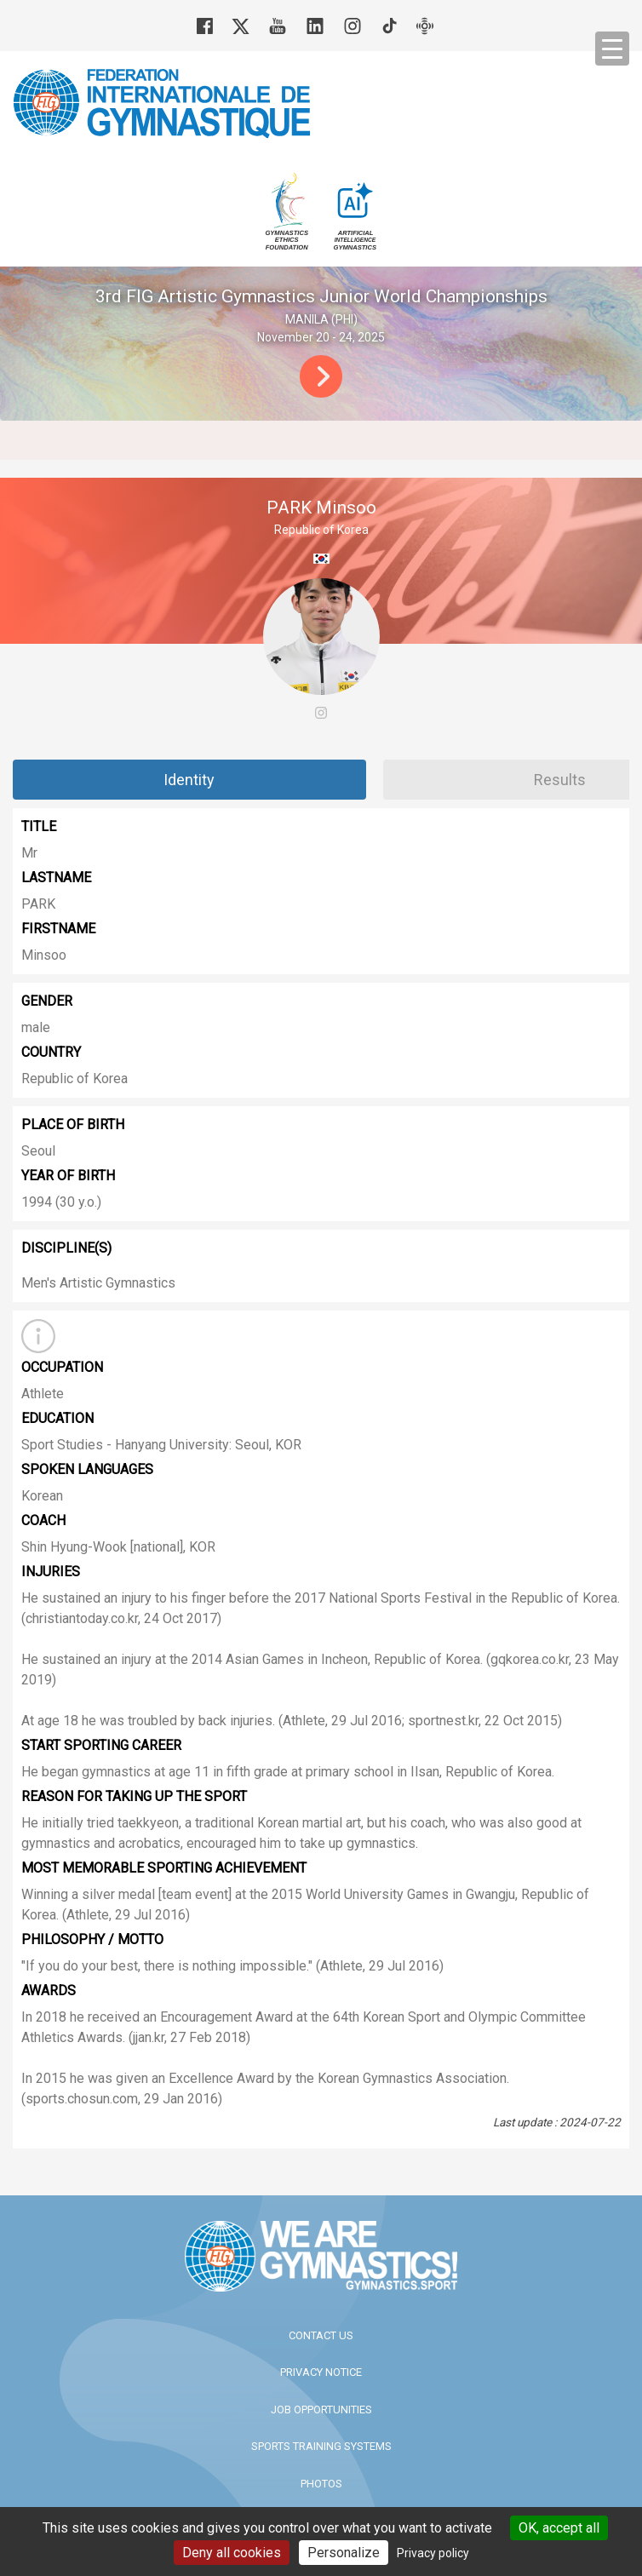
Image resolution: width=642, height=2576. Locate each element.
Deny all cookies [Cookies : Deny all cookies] (231, 2552)
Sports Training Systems (321, 2446)
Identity (189, 780)
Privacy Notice (321, 2372)
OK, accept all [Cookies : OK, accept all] (559, 2528)
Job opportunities (321, 2409)
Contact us (321, 2335)
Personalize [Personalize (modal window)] (343, 2552)
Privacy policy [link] (433, 2553)
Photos (321, 2483)
